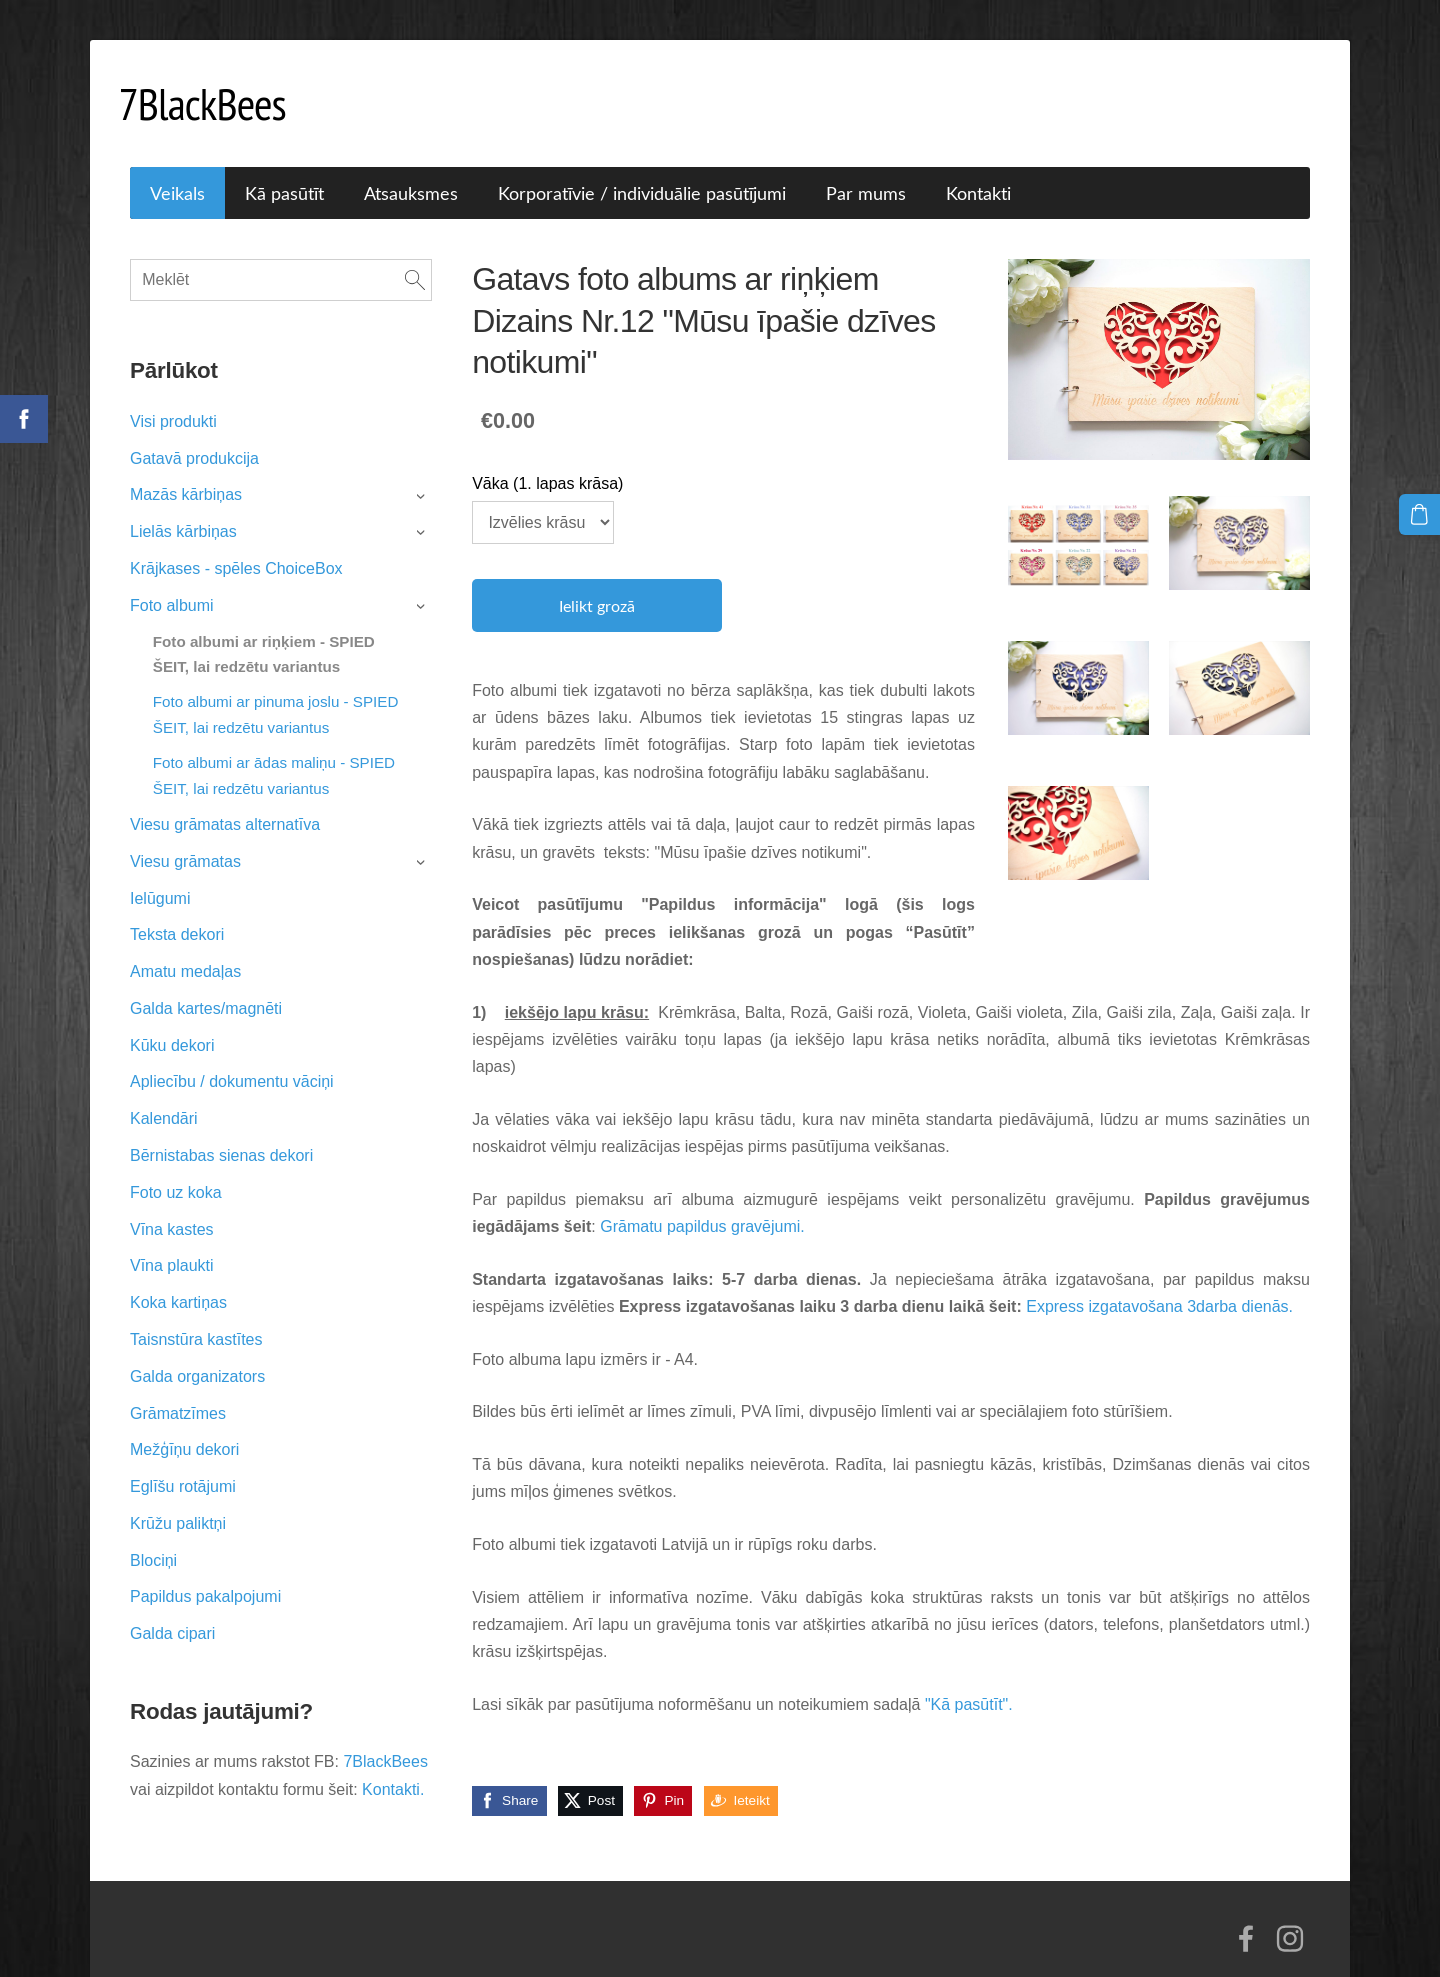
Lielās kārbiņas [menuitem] (183, 508)
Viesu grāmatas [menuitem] (185, 838)
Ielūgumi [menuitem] (160, 875)
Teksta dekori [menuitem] (177, 911)
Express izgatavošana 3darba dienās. (1159, 1283)
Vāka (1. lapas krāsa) (547, 460)
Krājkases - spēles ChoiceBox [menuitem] (236, 545)
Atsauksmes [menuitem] (411, 170)
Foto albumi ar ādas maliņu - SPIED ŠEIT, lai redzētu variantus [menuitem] (274, 752)
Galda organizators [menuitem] (197, 1353)
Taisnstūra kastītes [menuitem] (196, 1316)
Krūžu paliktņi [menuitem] (178, 1500)
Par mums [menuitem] (866, 170)
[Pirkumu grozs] (1421, 513)
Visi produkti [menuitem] (173, 398)
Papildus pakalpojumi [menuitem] (205, 1573)
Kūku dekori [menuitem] (172, 1022)
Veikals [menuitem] (177, 170)
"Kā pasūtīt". (969, 1681)
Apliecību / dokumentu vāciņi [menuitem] (232, 1058)
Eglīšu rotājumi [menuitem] (183, 1463)
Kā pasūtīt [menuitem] (284, 170)
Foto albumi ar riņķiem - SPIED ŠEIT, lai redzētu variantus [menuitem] (264, 631)
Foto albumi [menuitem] (172, 582)
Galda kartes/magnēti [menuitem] (206, 985)
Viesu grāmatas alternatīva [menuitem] (225, 801)
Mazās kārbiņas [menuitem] (186, 471)
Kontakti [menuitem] (978, 170)
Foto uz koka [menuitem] (176, 1169)
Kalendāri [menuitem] (164, 1095)
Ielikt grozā (597, 583)
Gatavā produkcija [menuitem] (194, 435)
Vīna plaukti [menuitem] (172, 1242)
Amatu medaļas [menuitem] (185, 948)
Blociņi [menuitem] (153, 1537)
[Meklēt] (281, 257)
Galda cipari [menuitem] (172, 1610)
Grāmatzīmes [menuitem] (178, 1389)
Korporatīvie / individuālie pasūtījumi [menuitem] (642, 170)
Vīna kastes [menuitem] (172, 1206)
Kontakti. (393, 1766)
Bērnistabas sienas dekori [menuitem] (221, 1132)
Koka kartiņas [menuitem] (178, 1279)
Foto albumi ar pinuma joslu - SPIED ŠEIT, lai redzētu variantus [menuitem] (276, 691)
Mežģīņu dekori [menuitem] (184, 1426)
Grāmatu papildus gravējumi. (702, 1203)
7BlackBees (385, 1738)
